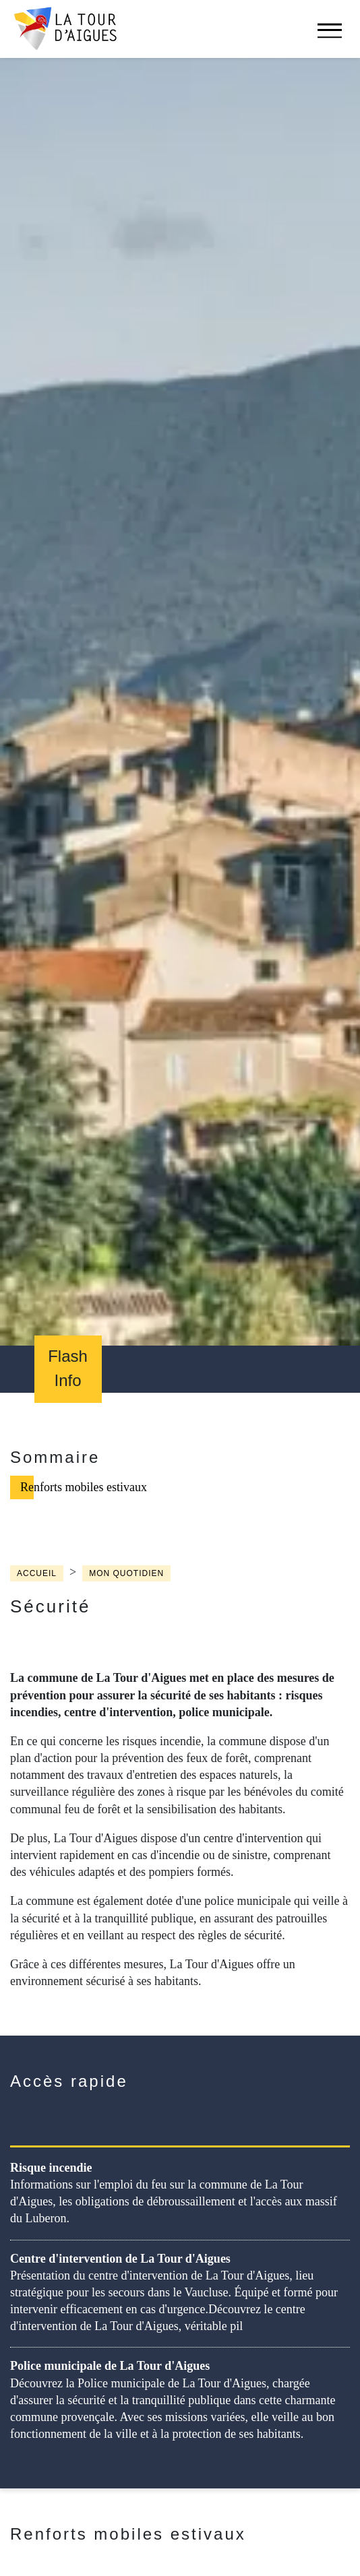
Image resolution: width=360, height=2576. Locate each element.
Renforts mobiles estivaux (83, 1487)
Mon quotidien (126, 1573)
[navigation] (330, 37)
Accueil (37, 1573)
